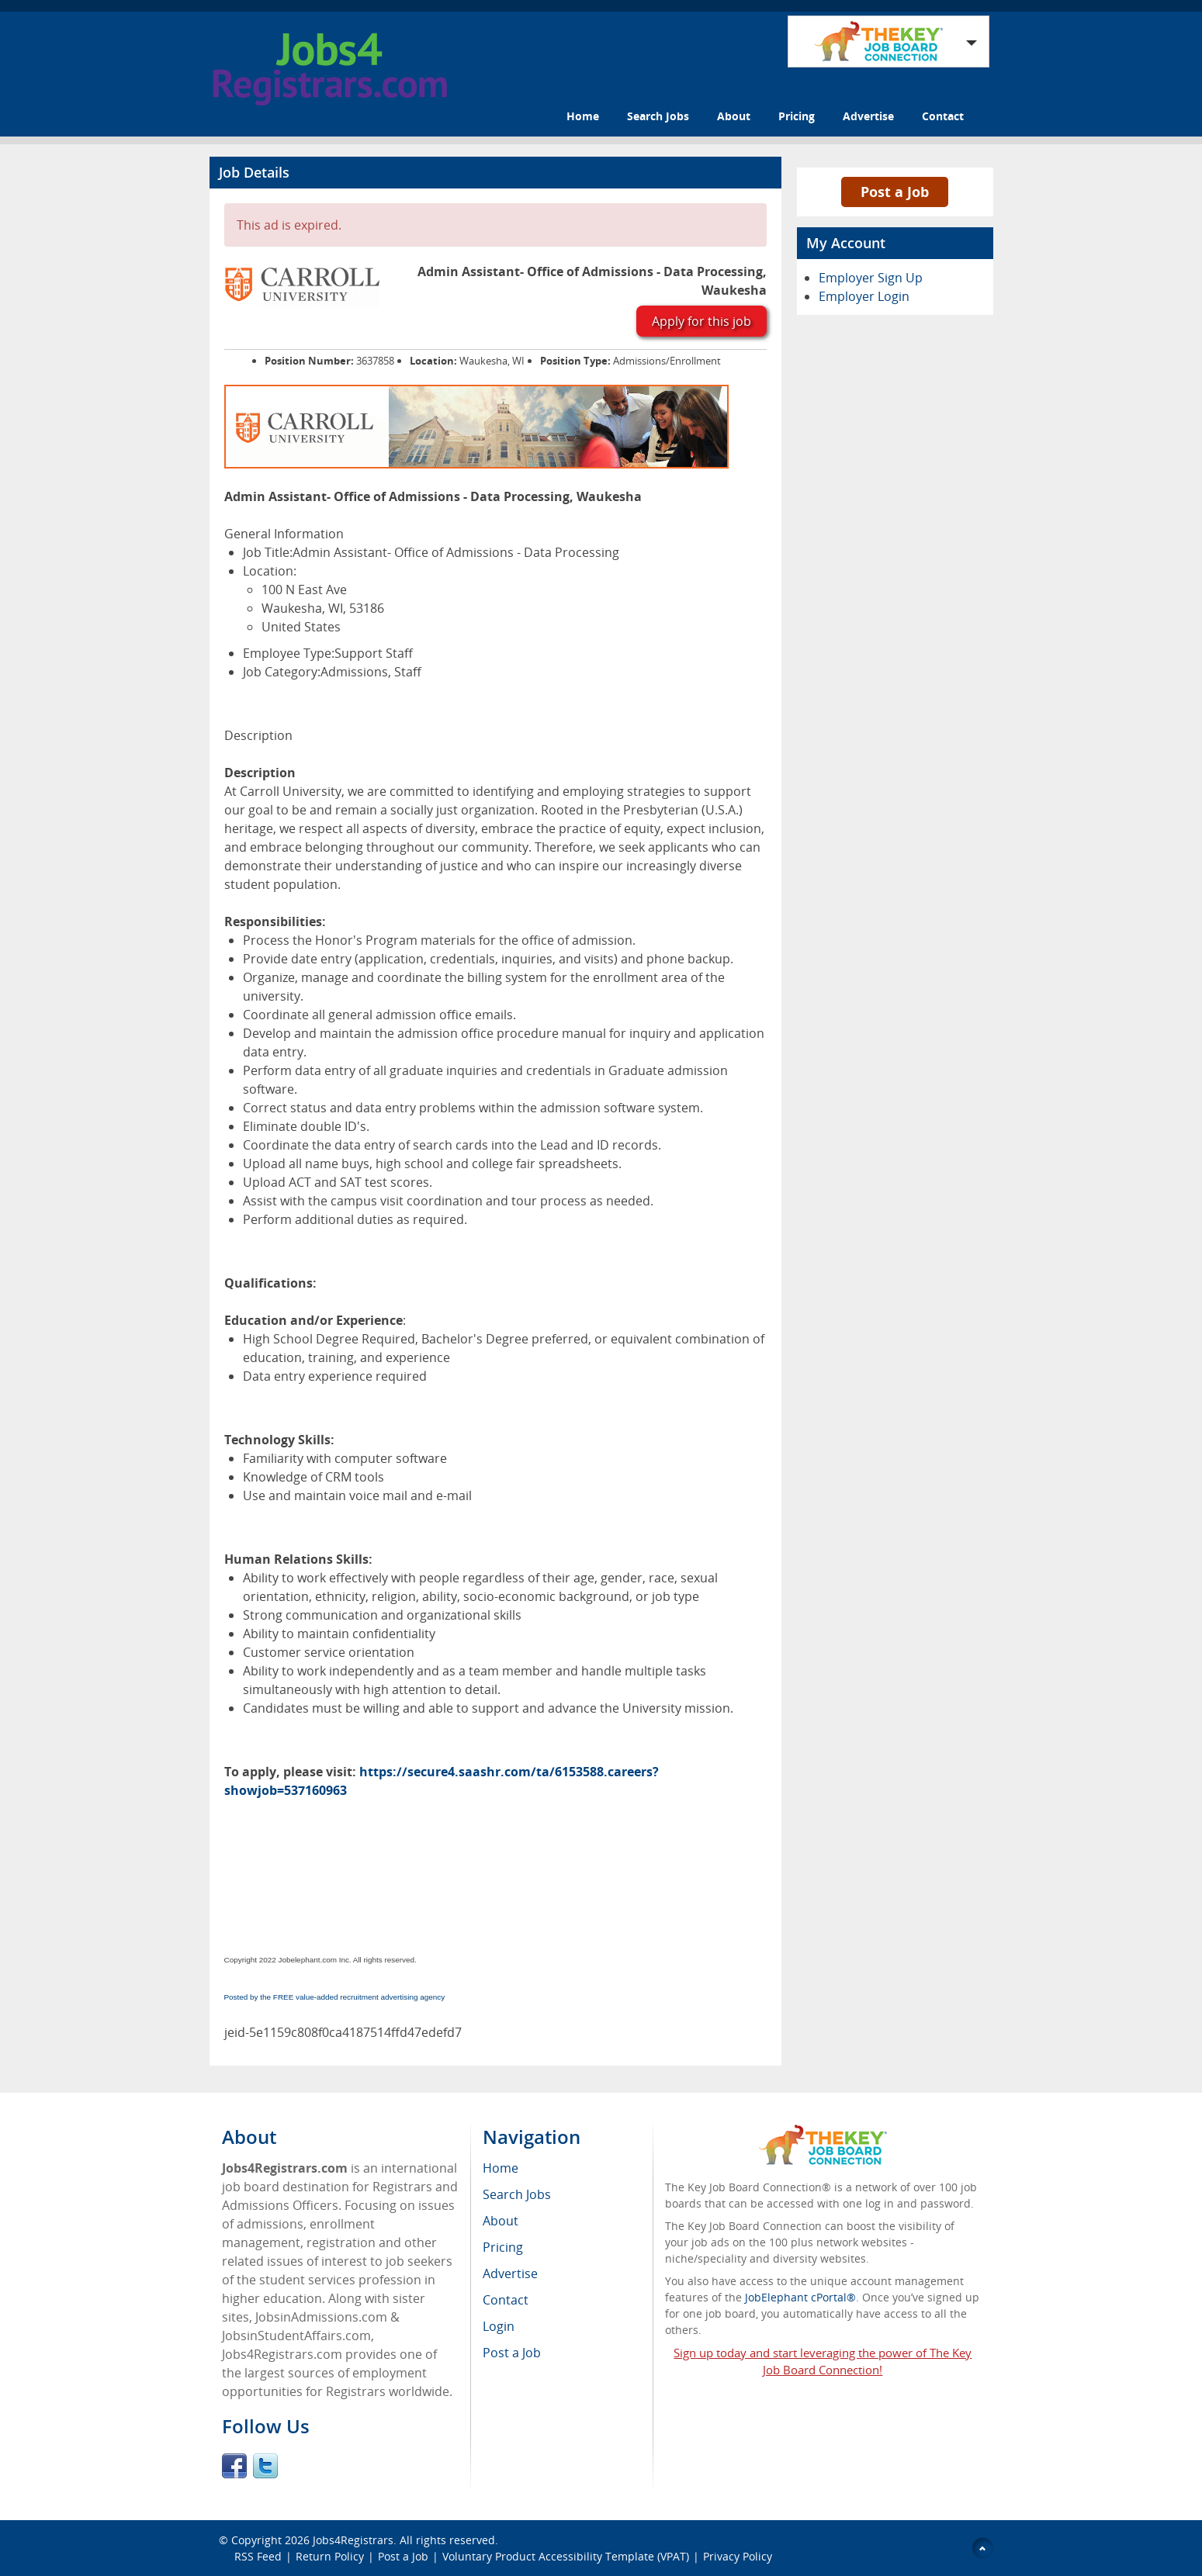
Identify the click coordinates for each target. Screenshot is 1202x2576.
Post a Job (895, 191)
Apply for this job (701, 321)
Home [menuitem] (500, 2168)
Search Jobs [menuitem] (517, 2194)
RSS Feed (258, 2556)
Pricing (796, 116)
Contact (943, 116)
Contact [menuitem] (505, 2299)
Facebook (234, 2465)
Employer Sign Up (871, 277)
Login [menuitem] (498, 2326)
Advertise (868, 116)
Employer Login (864, 296)
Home (582, 116)
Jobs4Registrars (353, 2540)
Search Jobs (658, 116)
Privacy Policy (739, 2556)
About (733, 116)
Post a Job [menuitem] (512, 2352)
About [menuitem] (500, 2220)
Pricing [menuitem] (503, 2247)
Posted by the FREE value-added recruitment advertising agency (334, 1997)
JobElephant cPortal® (800, 2297)
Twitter (265, 2465)
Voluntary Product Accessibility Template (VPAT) (565, 2556)
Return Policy (330, 2556)
